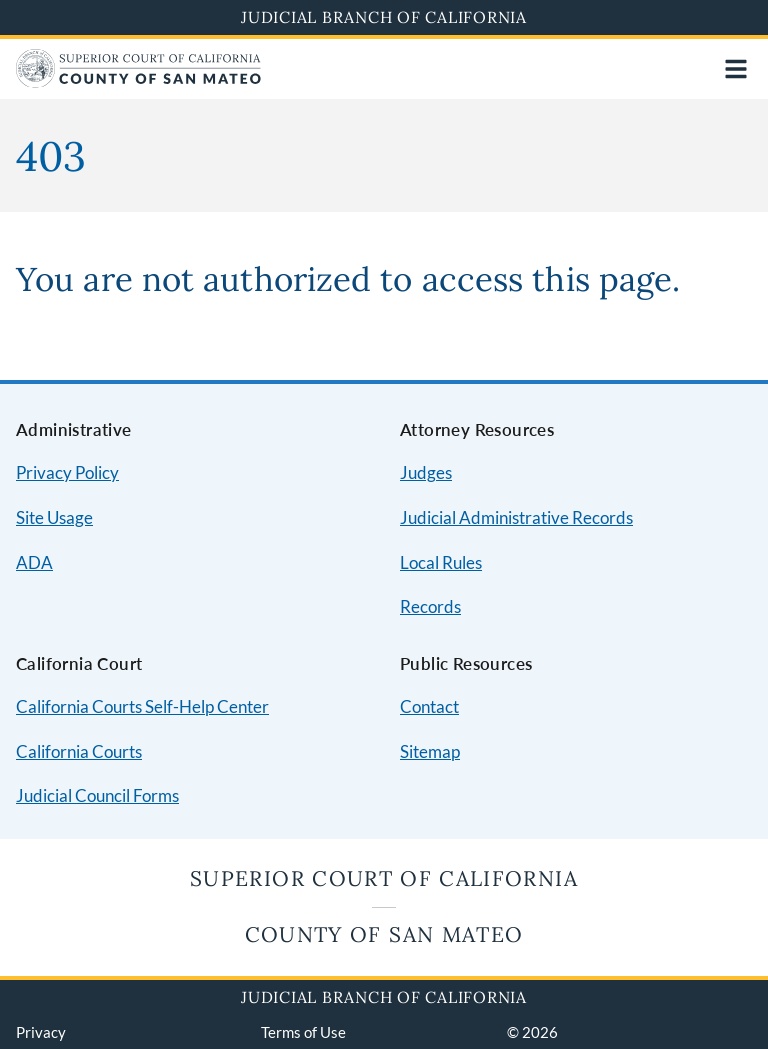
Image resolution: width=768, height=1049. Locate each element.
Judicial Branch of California (384, 17)
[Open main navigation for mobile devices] (736, 69)
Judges (426, 472)
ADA (34, 562)
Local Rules (441, 562)
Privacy (41, 1032)
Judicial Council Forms (97, 795)
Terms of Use (303, 1032)
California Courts (79, 751)
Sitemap (430, 751)
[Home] (138, 81)
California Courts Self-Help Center (142, 706)
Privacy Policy (67, 472)
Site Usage (54, 517)
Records (430, 606)
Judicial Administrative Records (516, 517)
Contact (429, 706)
